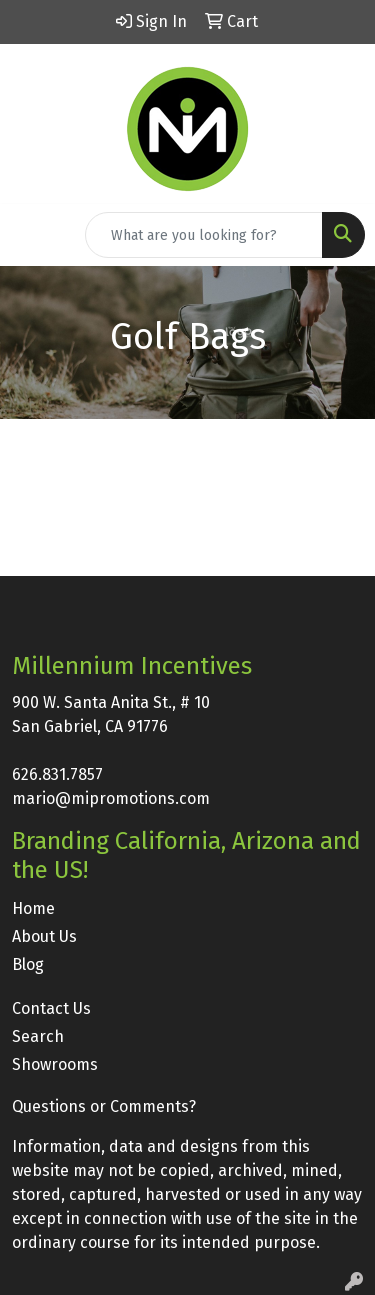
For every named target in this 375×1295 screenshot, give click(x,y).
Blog (28, 964)
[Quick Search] (204, 235)
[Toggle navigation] (31, 235)
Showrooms (55, 1064)
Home (33, 908)
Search (38, 1036)
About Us (44, 936)
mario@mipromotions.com (111, 798)
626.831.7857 (57, 774)
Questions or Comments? (104, 1106)
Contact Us (51, 1008)
